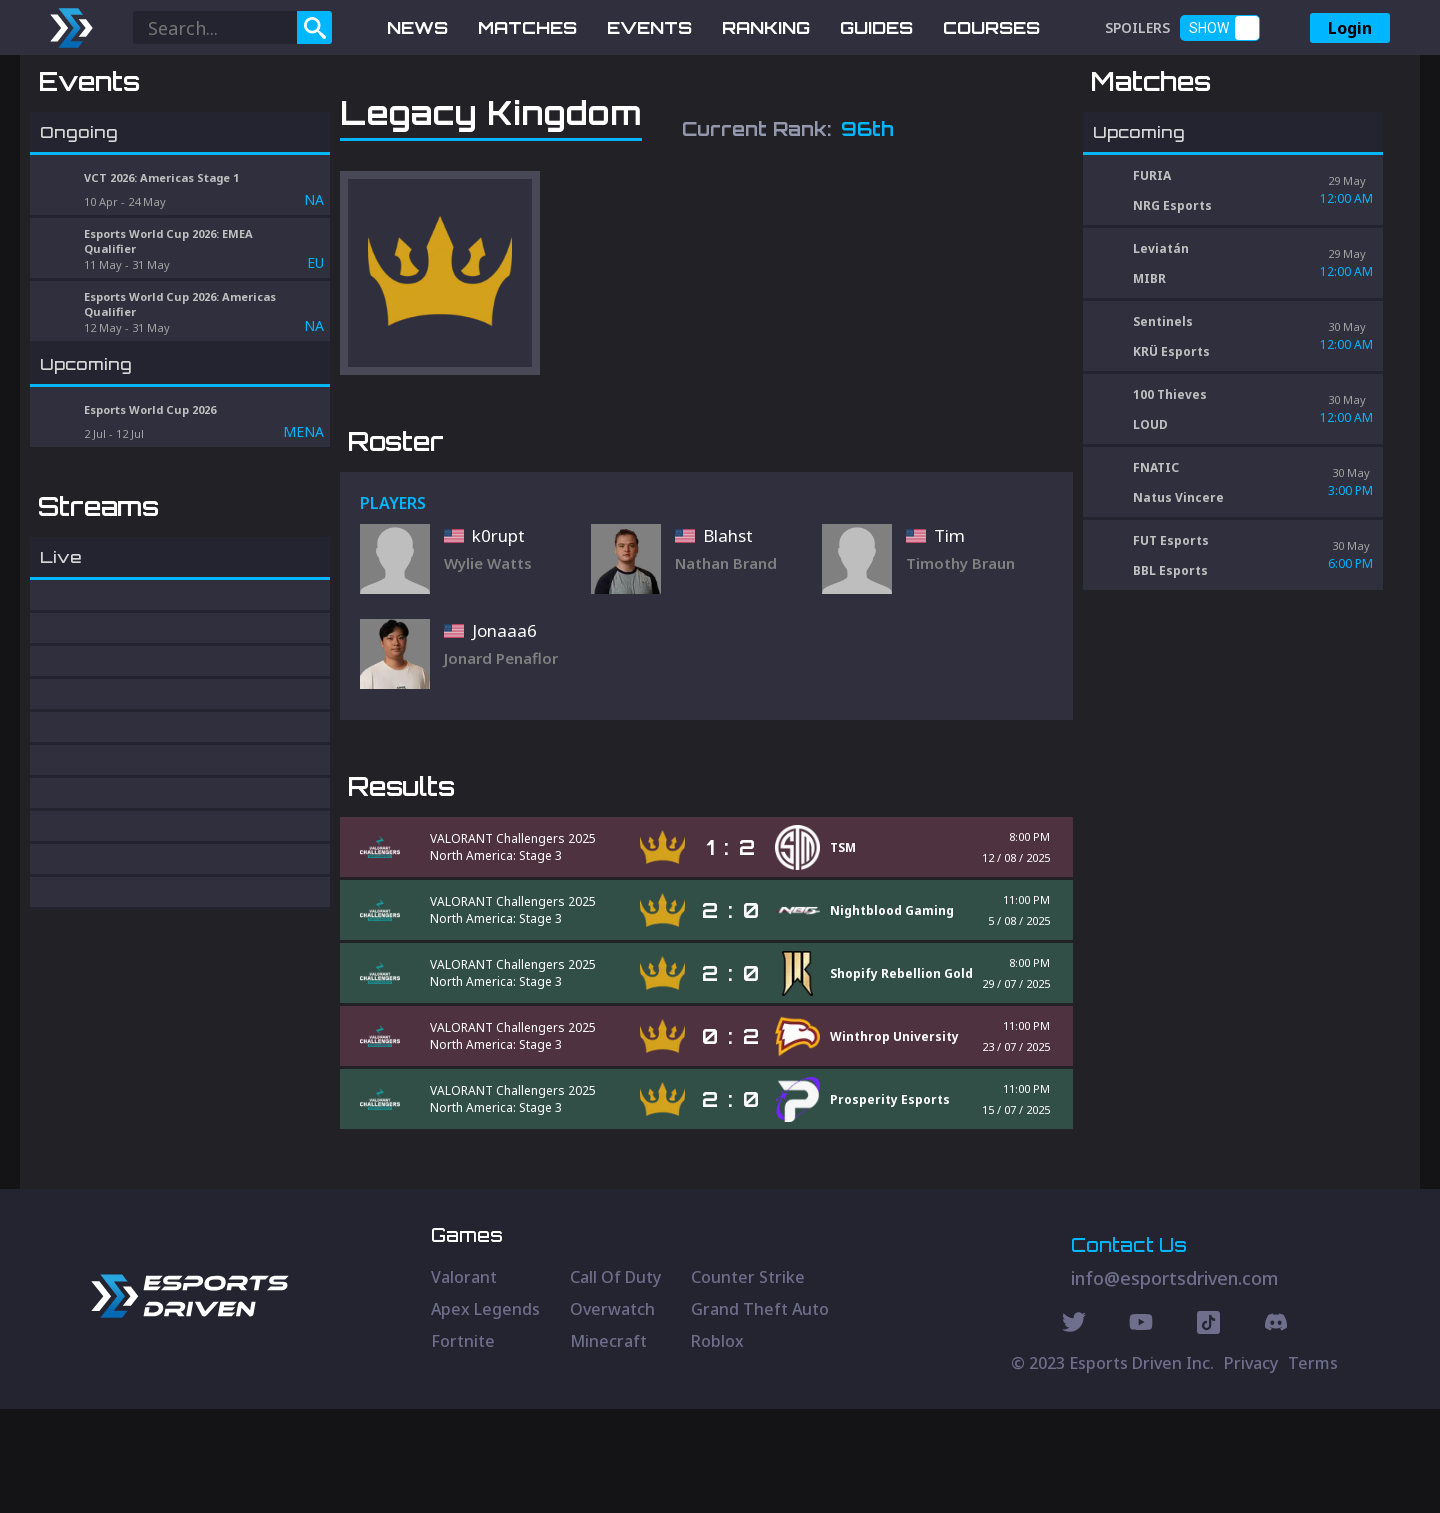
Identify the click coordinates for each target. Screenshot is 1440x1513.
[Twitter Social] (1074, 1429)
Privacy (1251, 1467)
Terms (1313, 1467)
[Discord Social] (1208, 1429)
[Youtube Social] (1141, 1429)
